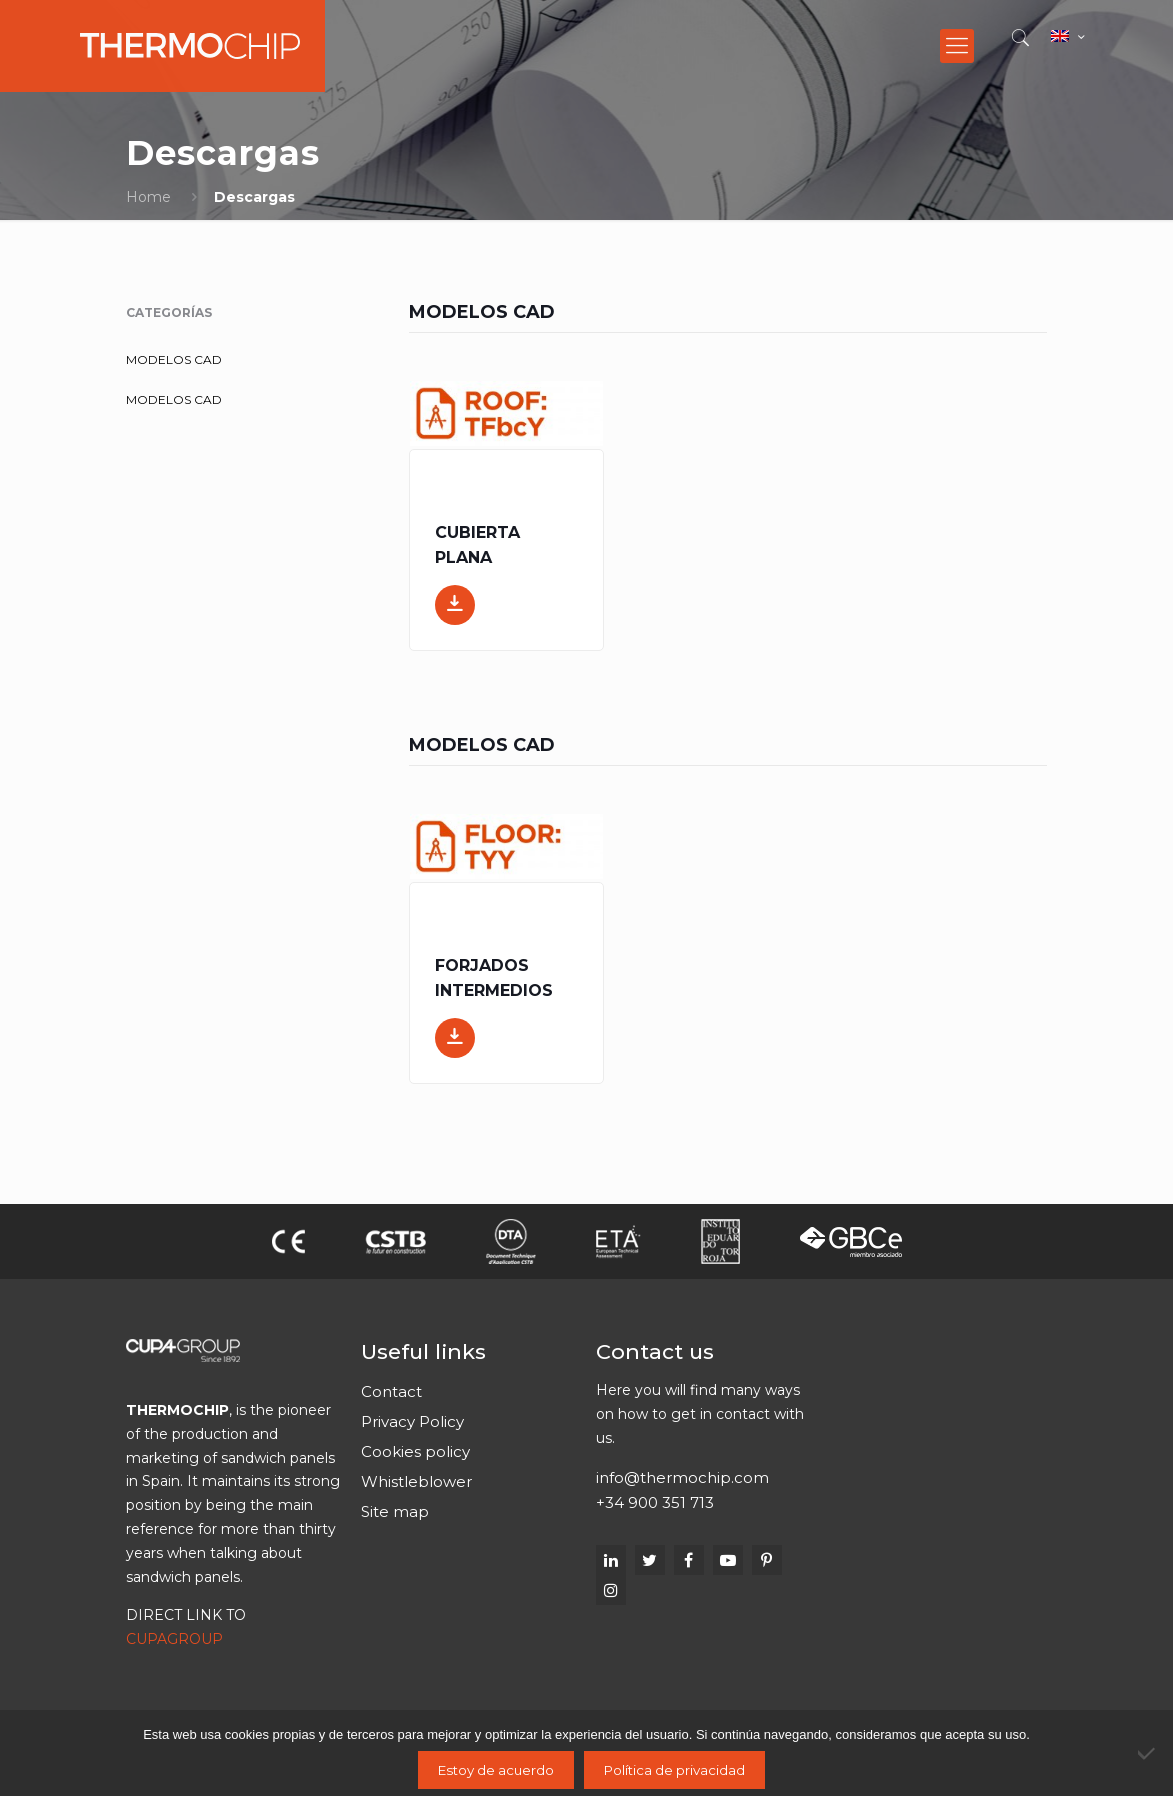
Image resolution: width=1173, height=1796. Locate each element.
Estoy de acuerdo (496, 1770)
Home (148, 197)
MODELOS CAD (174, 359)
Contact (391, 1391)
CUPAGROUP (174, 1639)
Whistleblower (416, 1481)
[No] (1148, 1753)
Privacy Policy (412, 1421)
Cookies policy (415, 1451)
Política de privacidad (674, 1770)
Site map (395, 1511)
